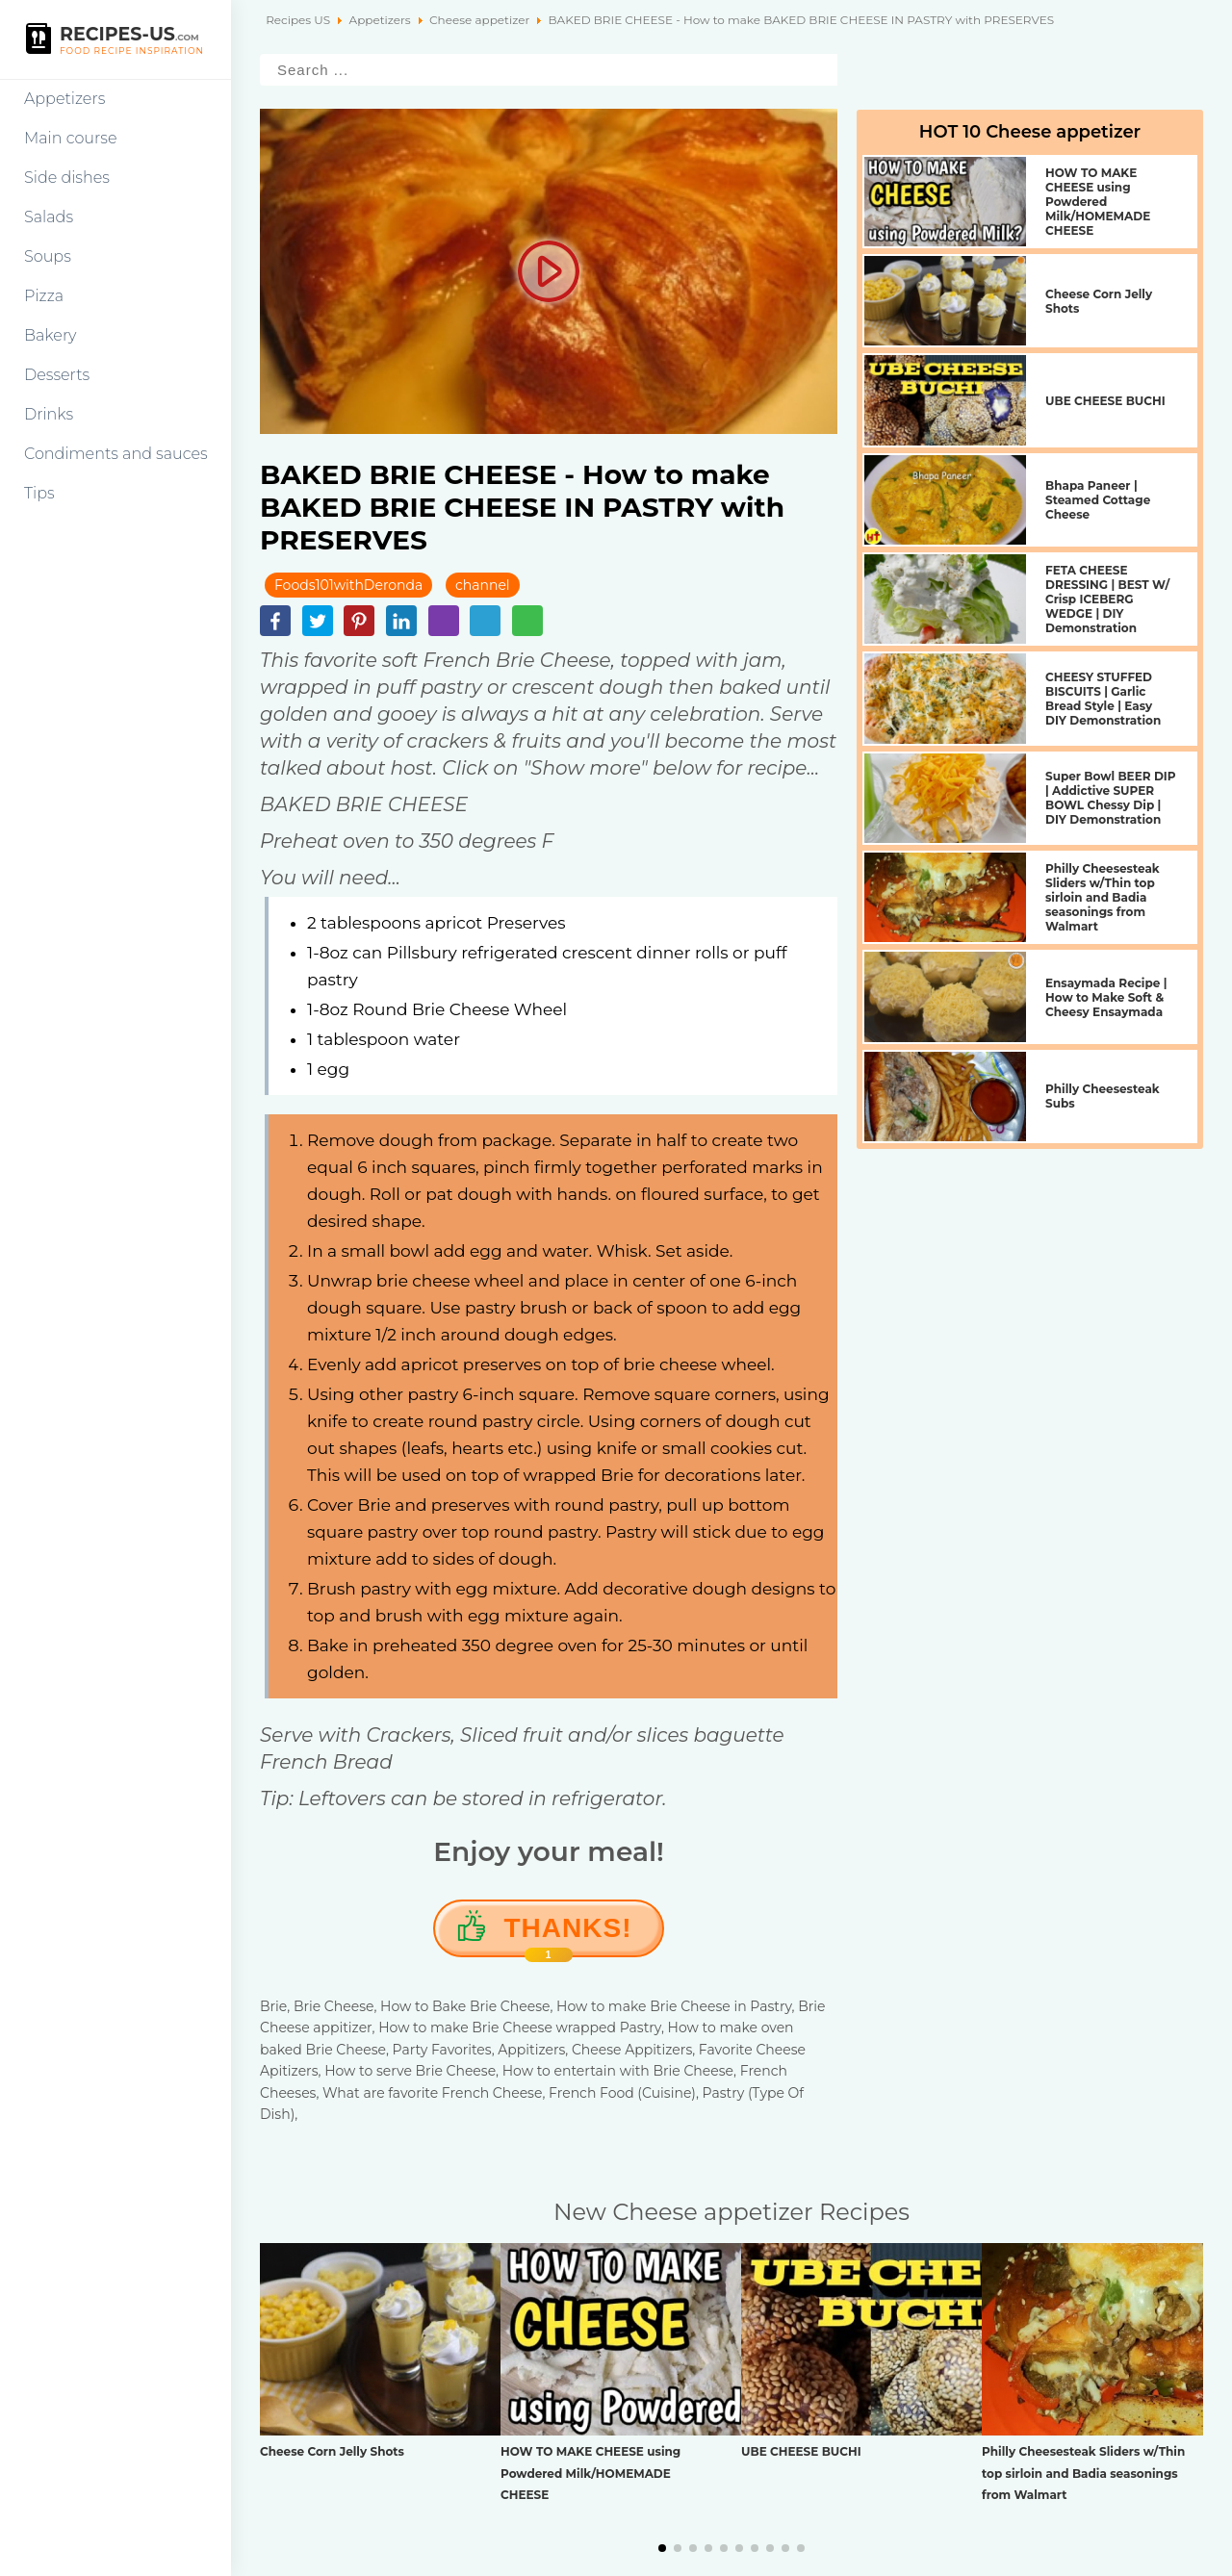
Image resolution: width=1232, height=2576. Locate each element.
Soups (47, 256)
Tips (39, 493)
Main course (70, 138)
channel (482, 585)
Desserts (57, 375)
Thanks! (568, 1935)
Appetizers (64, 98)
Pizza (44, 296)
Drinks (48, 414)
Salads (48, 217)
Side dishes (67, 177)
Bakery (50, 335)
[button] (662, 2548)
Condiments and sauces (116, 454)
